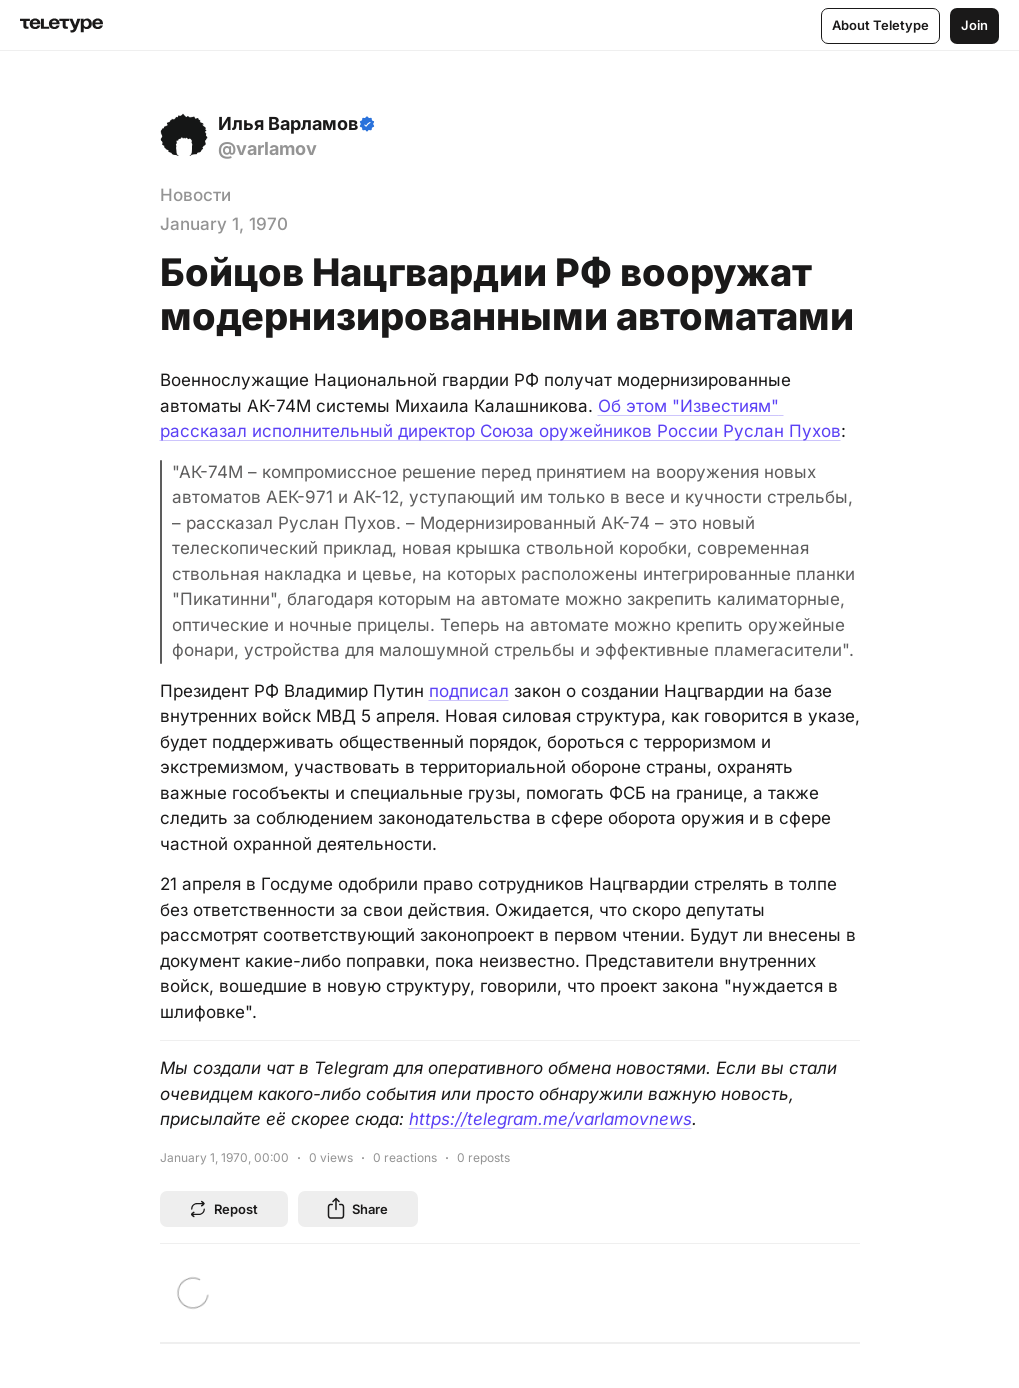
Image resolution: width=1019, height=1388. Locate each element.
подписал (469, 691)
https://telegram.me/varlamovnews (550, 1119)
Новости (195, 195)
